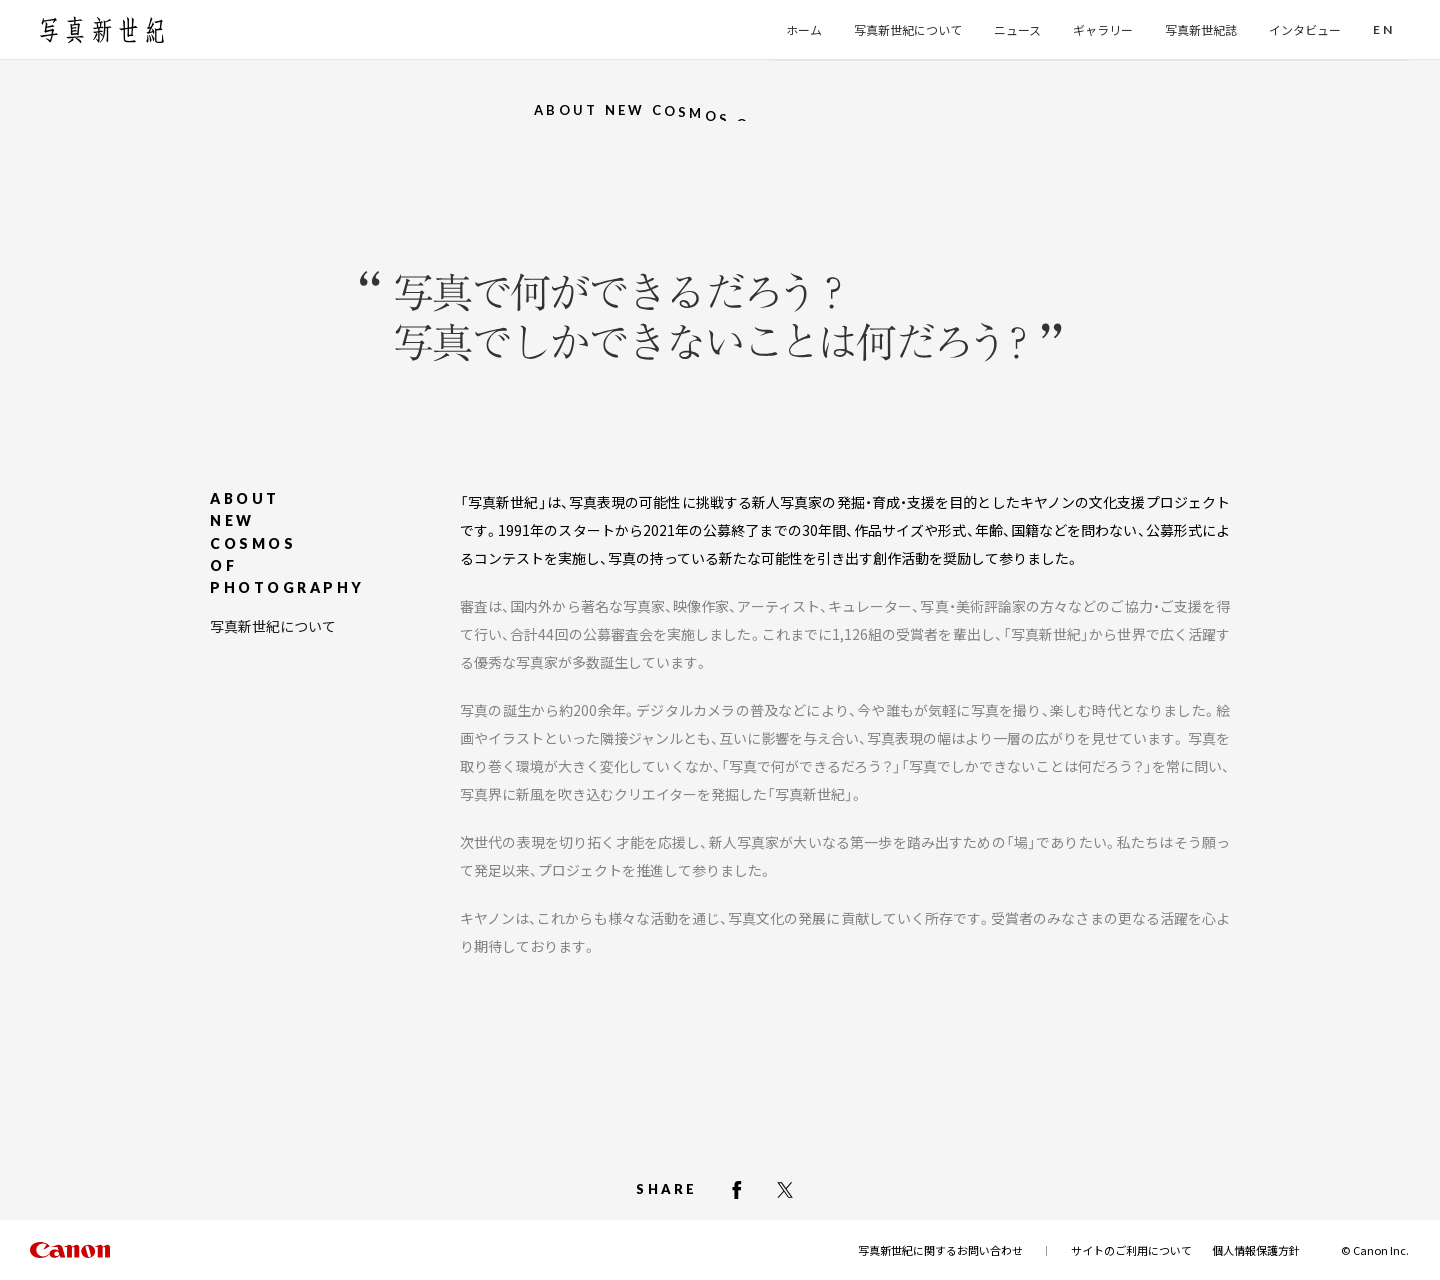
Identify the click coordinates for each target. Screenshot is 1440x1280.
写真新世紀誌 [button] (1201, 29)
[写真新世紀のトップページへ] (102, 30)
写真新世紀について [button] (908, 29)
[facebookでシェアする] (737, 1190)
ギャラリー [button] (1103, 29)
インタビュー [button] (1305, 29)
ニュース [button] (1017, 29)
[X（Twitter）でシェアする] (785, 1190)
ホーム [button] (804, 29)
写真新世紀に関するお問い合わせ (940, 1250)
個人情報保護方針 (1256, 1250)
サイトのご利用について (1131, 1250)
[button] (1383, 30)
